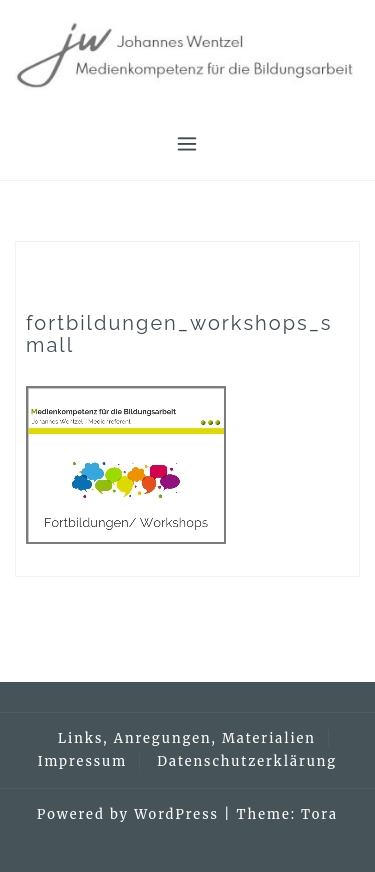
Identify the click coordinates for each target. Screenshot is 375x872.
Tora (319, 814)
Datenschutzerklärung (247, 761)
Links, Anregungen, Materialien (187, 738)
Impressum (82, 761)
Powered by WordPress (128, 814)
